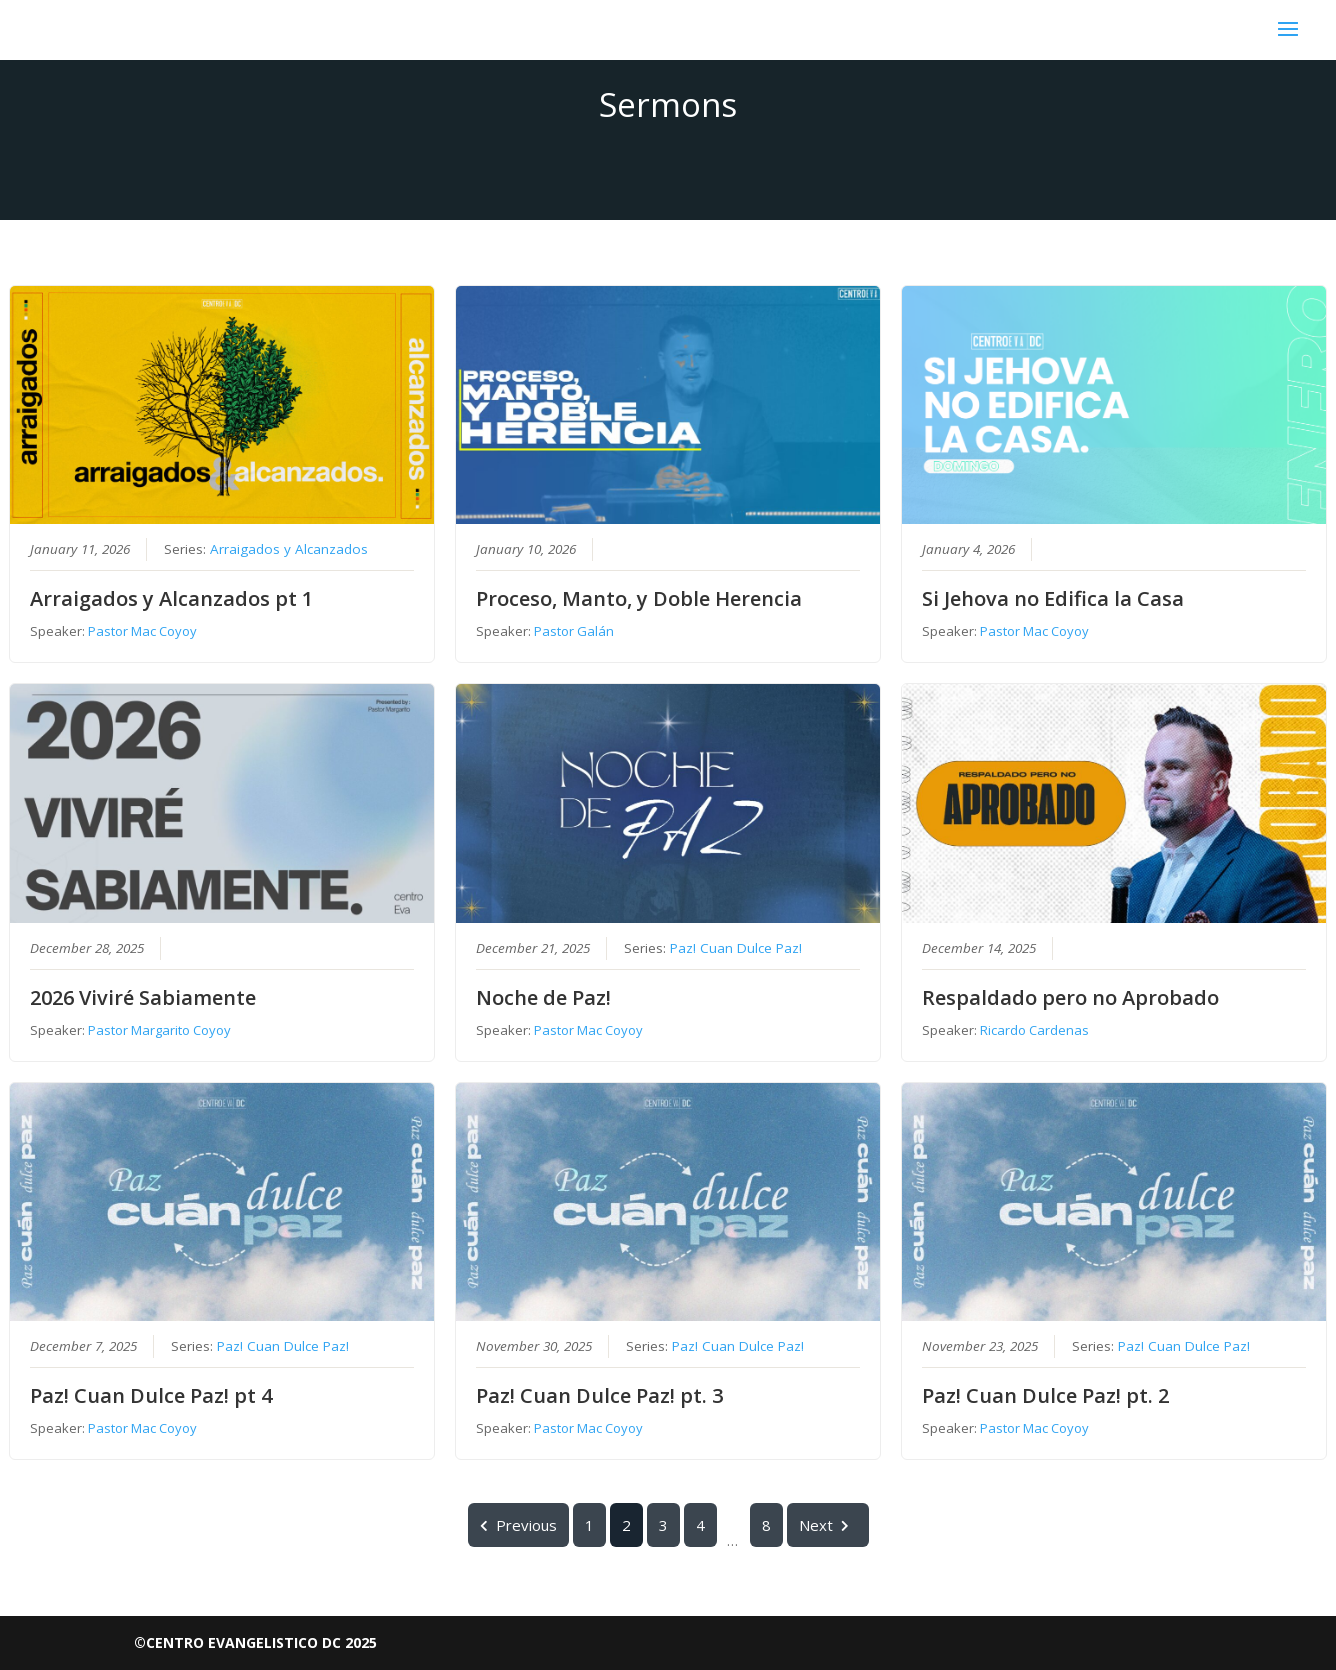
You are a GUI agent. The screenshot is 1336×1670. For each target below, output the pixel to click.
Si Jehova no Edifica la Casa (1053, 599)
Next (828, 1525)
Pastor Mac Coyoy (142, 632)
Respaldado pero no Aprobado (1070, 997)
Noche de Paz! (543, 997)
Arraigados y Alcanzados (289, 550)
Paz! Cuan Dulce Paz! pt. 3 (599, 1395)
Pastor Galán (574, 632)
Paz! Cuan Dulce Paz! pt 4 (151, 1395)
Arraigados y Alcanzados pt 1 (171, 599)
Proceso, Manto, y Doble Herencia (639, 599)
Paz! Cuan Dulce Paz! (736, 948)
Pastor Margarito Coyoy (159, 1030)
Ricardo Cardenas (1034, 1030)
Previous (518, 1525)
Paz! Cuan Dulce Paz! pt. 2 (1045, 1395)
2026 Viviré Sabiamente (143, 997)
